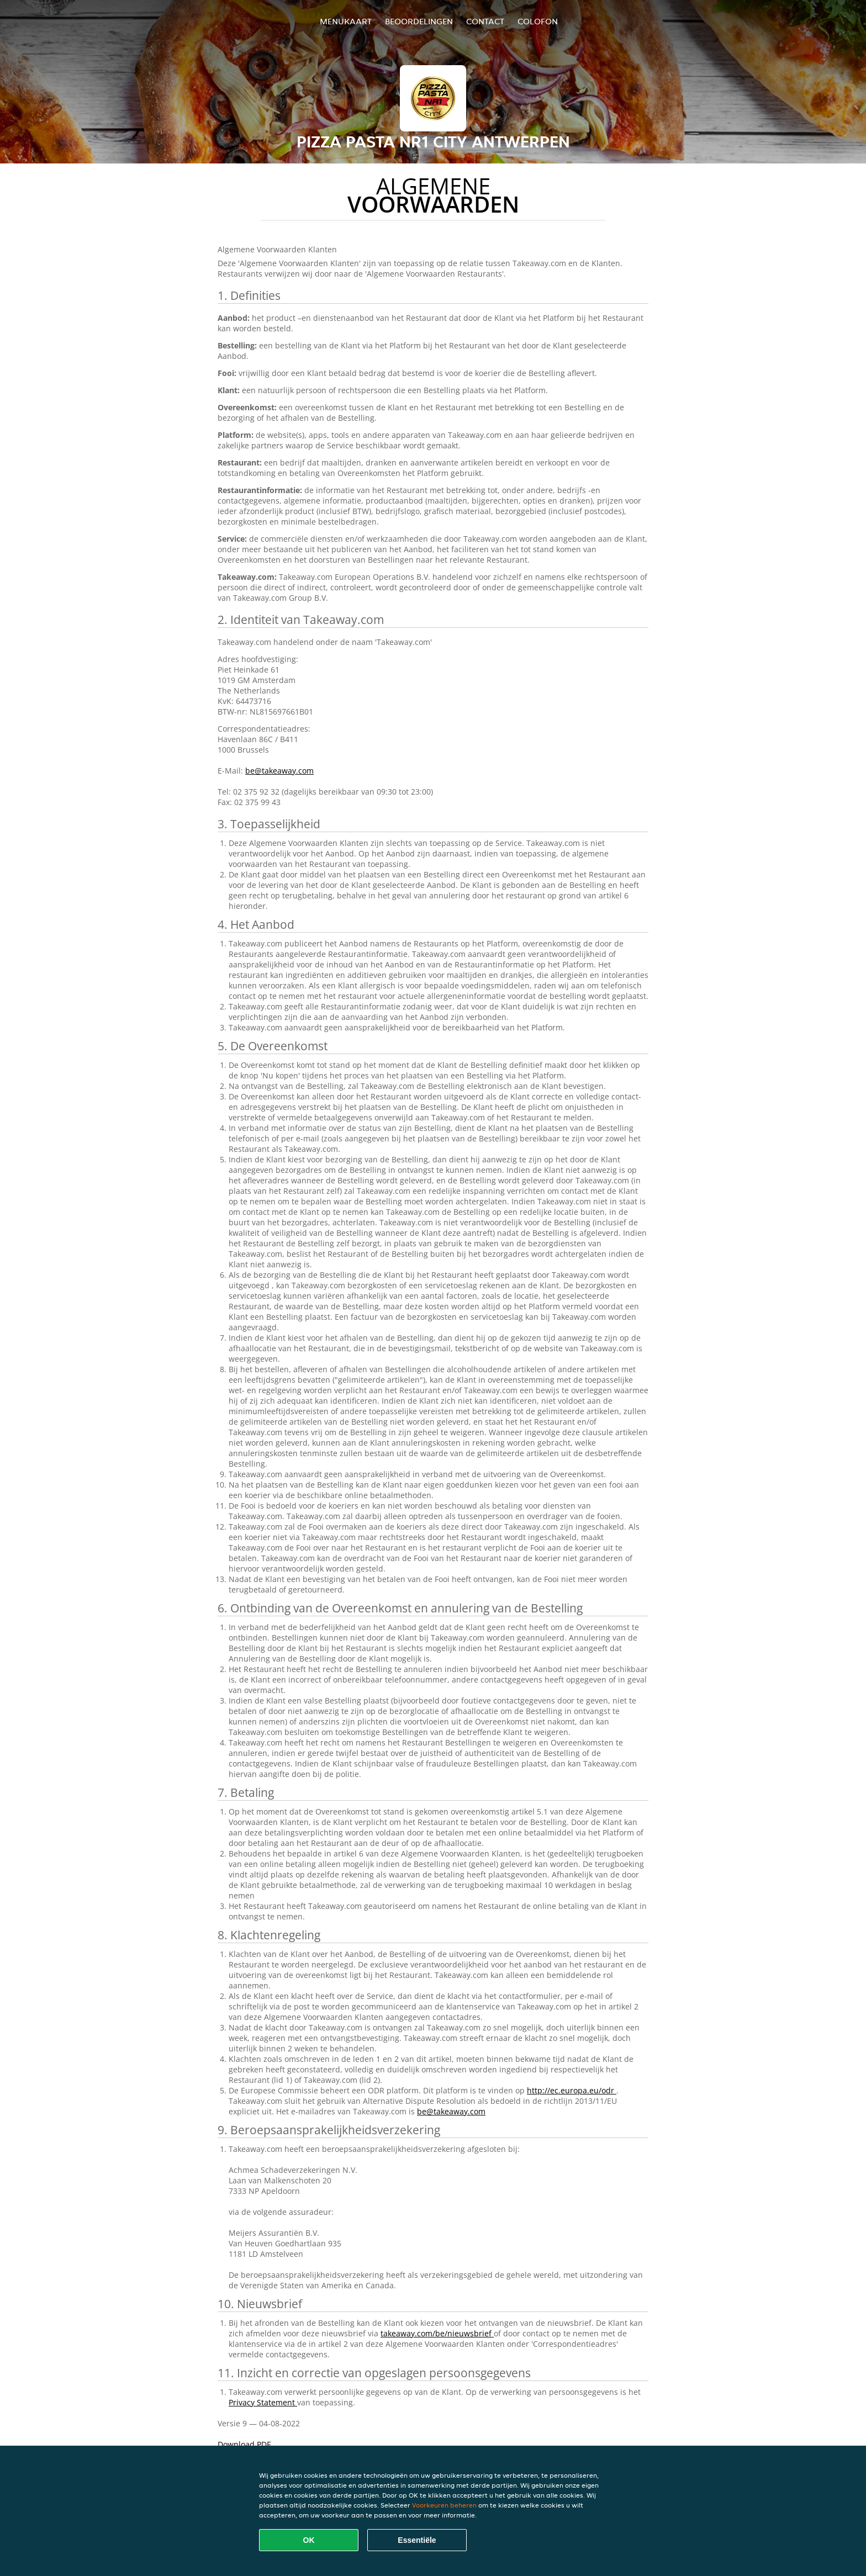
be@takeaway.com (279, 770)
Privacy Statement (263, 2402)
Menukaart (346, 21)
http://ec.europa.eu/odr (571, 2090)
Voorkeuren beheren (444, 2505)
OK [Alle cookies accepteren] (309, 2540)
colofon (538, 21)
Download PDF (244, 2444)
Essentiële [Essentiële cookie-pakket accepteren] (417, 2540)
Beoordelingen (419, 21)
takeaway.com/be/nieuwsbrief (437, 2333)
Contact (485, 21)
